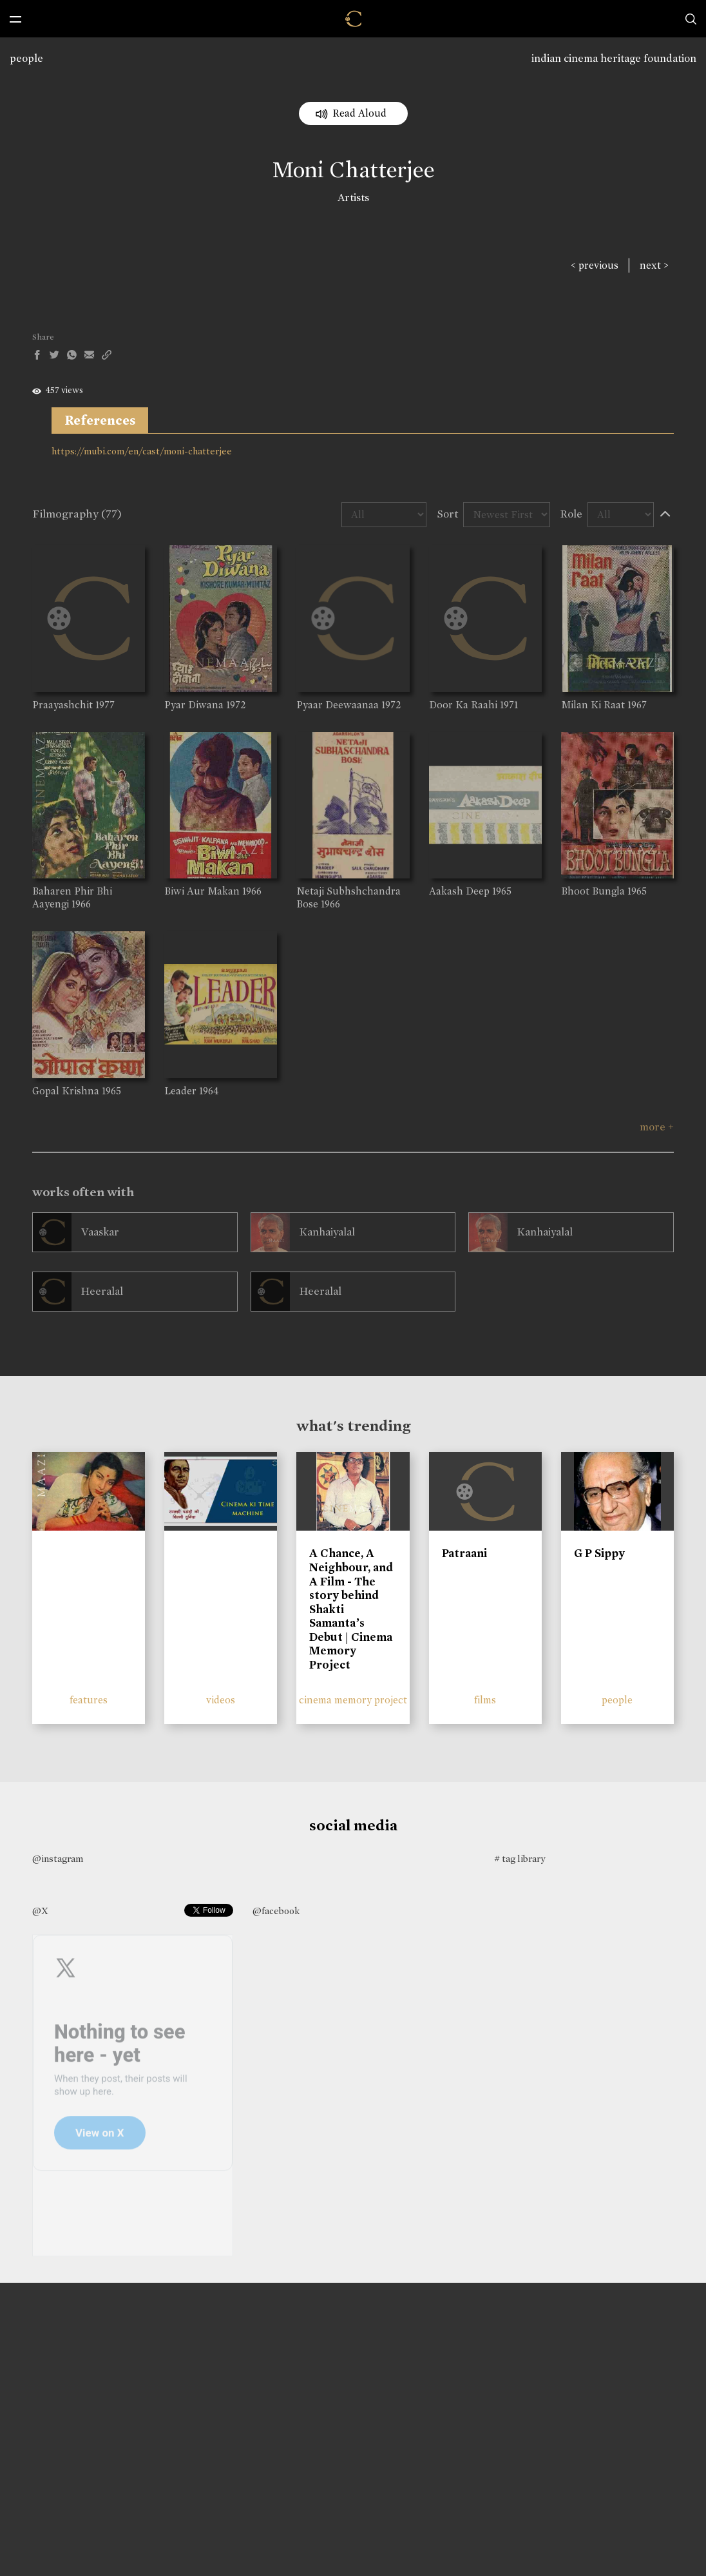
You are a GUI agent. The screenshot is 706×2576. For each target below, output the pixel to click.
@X (40, 1911)
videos (220, 1700)
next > (654, 265)
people (26, 58)
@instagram (57, 1858)
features (89, 1700)
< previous (594, 265)
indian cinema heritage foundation (613, 58)
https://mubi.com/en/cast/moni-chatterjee (142, 451)
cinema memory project (353, 1700)
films (485, 1700)
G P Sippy (599, 1553)
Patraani (464, 1553)
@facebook (276, 1911)
